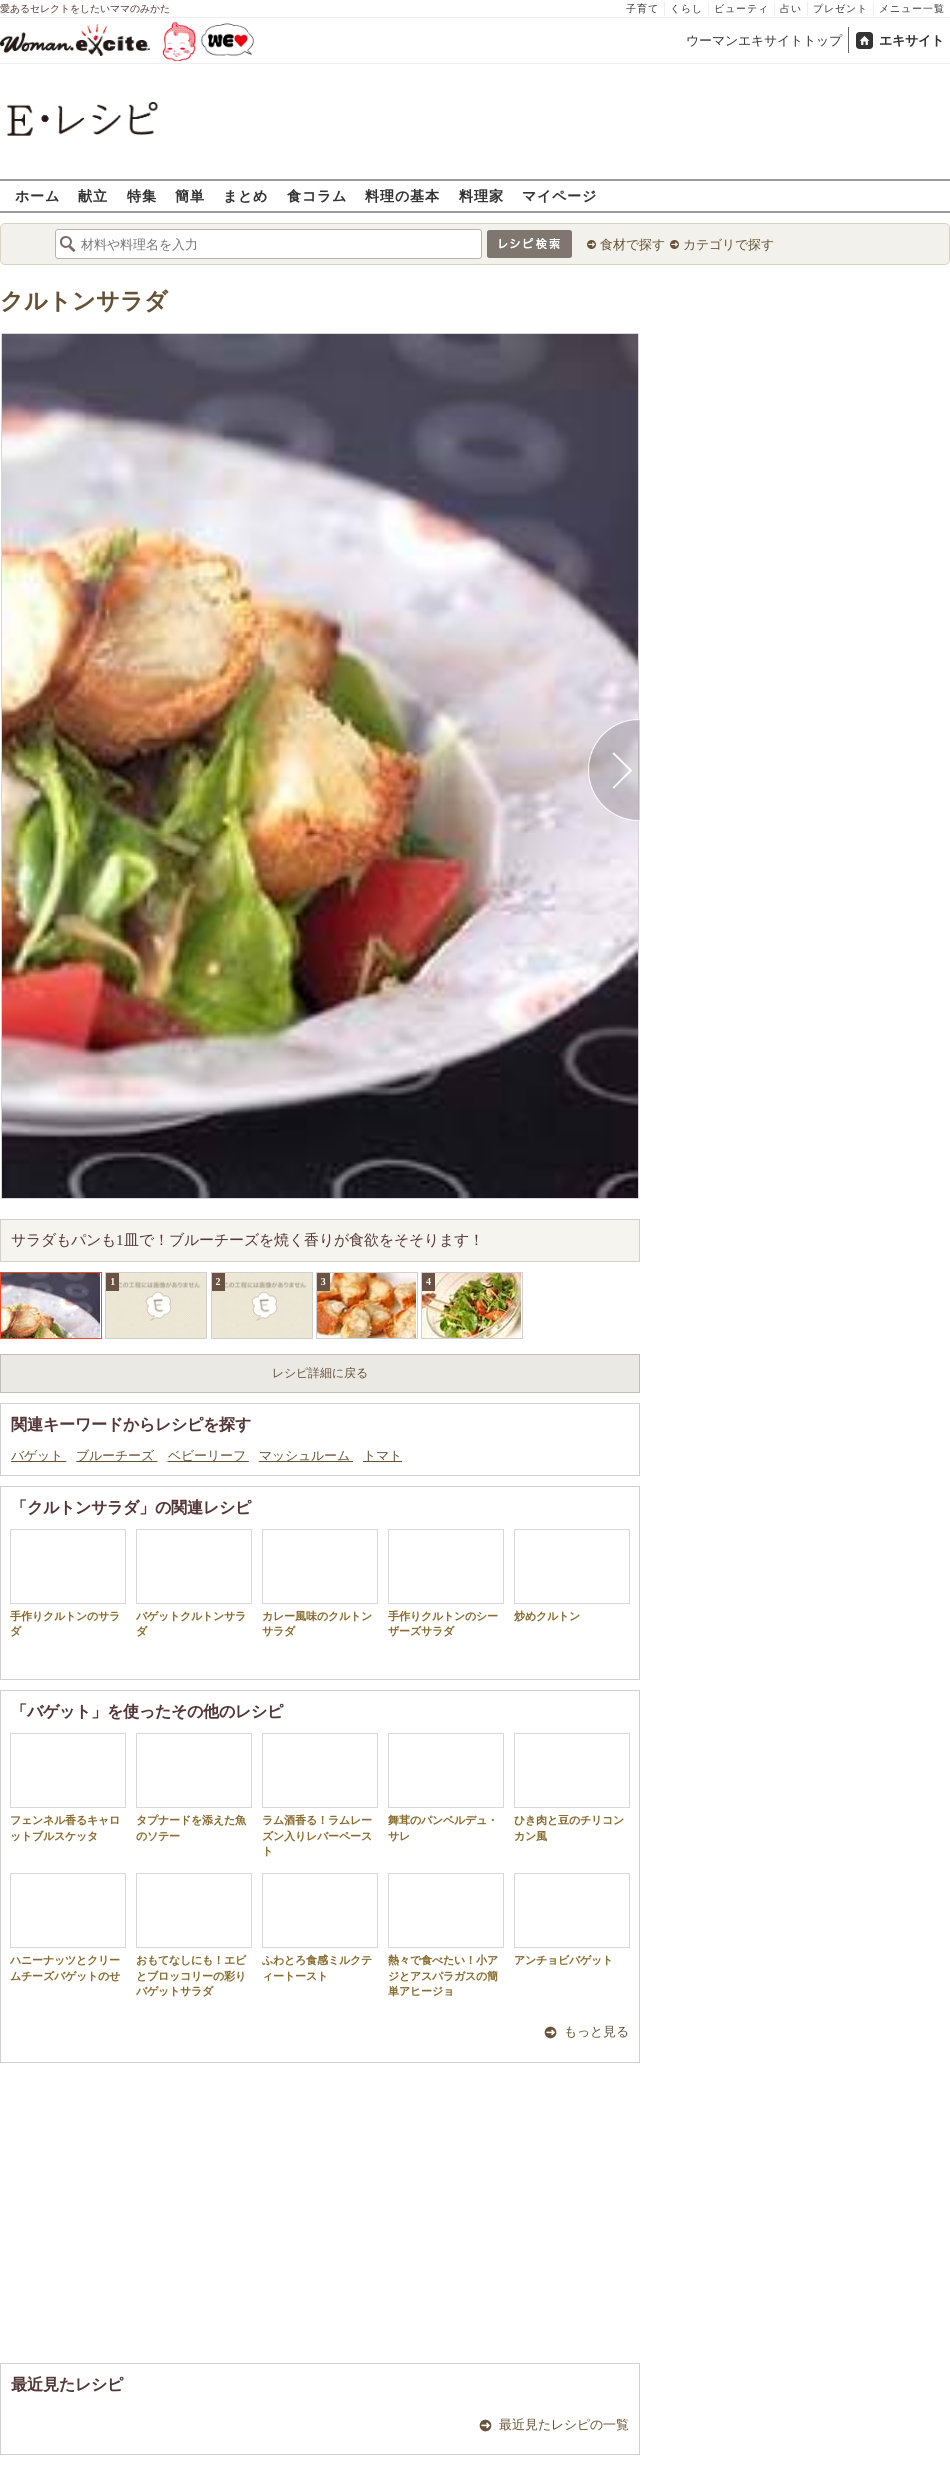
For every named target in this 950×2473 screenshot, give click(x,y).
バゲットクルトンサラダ (194, 1583)
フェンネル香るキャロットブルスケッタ (68, 1787)
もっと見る (596, 2031)
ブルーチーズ (116, 1455)
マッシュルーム (306, 1455)
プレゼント (840, 8)
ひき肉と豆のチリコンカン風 (572, 1787)
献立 (93, 195)
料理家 (481, 195)
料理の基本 (402, 195)
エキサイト (911, 40)
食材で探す (632, 244)
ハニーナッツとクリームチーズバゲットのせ (68, 1927)
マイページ (559, 195)
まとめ (245, 195)
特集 (142, 195)
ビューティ (741, 8)
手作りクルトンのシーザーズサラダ (446, 1583)
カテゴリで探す (728, 244)
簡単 (190, 195)
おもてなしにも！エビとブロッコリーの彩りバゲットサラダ (194, 1935)
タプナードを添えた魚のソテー (194, 1787)
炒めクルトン (572, 1575)
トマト (382, 1455)
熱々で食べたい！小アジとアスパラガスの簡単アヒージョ (446, 1935)
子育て (642, 8)
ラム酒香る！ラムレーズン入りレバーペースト (320, 1795)
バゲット (38, 1455)
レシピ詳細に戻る (320, 1373)
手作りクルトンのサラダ (68, 1583)
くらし (686, 8)
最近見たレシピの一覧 (564, 2424)
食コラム (317, 195)
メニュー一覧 (912, 8)
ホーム (37, 195)
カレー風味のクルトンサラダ (320, 1583)
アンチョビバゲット (572, 1919)
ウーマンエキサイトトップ (764, 40)
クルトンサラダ (84, 301)
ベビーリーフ (208, 1455)
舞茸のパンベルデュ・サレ (446, 1787)
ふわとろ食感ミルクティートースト (320, 1927)
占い (791, 8)
